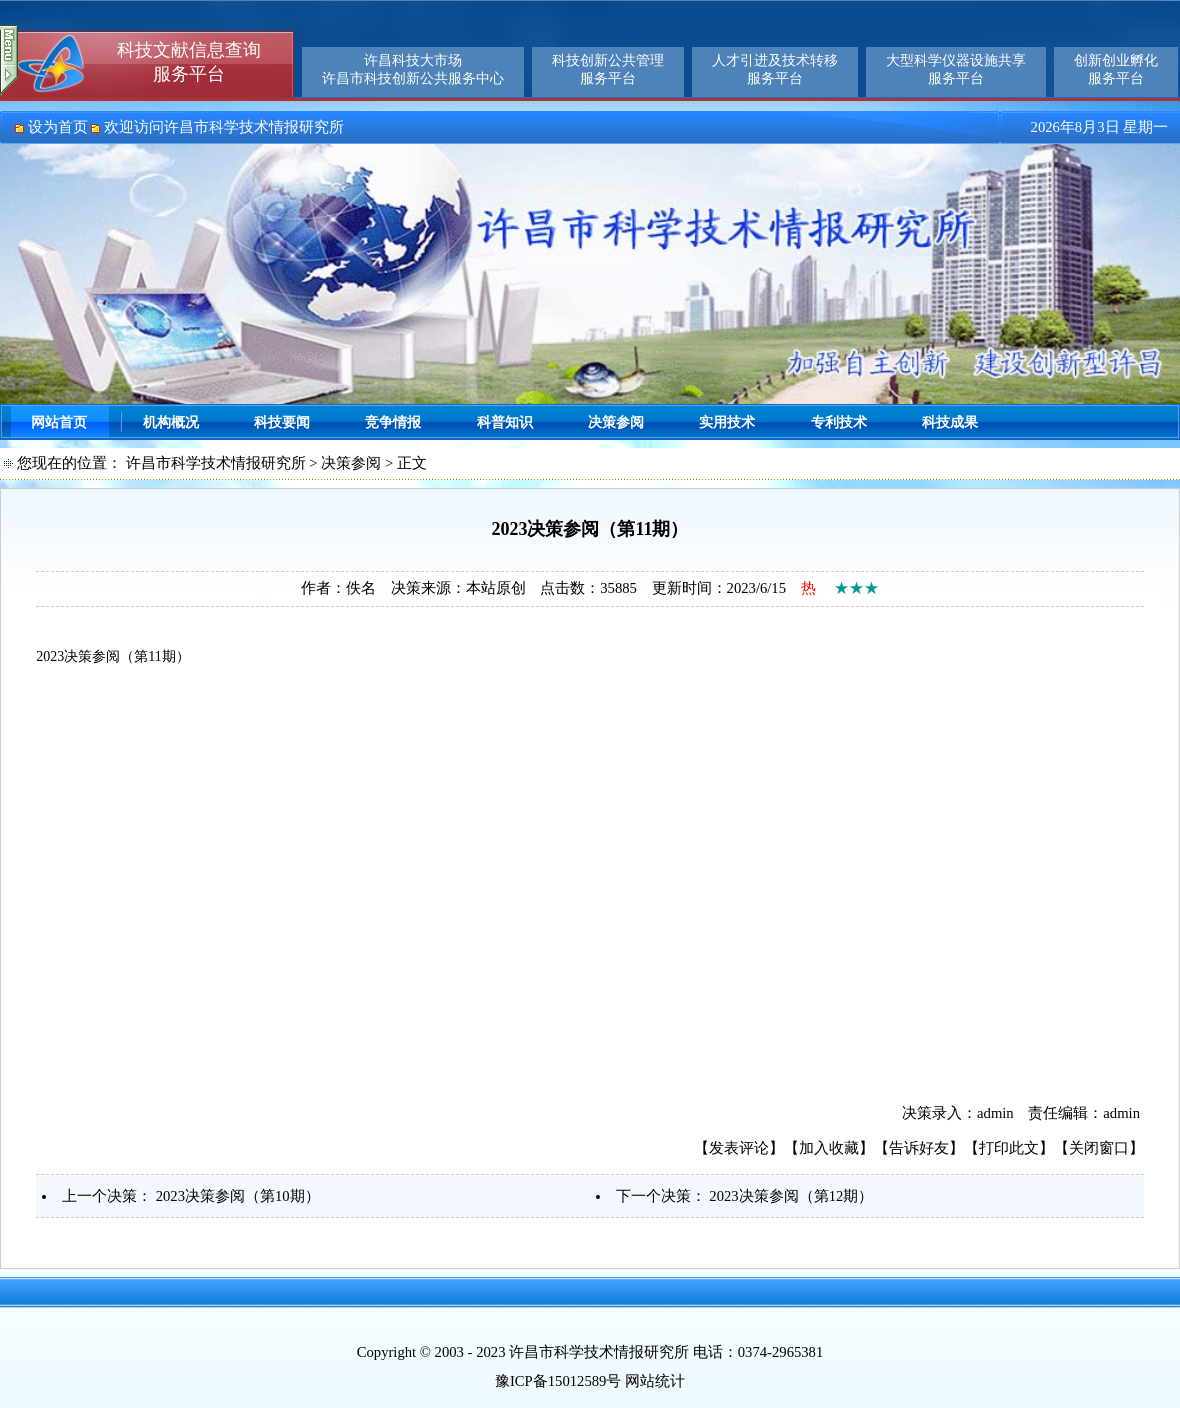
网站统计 (655, 1381)
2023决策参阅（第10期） (238, 1196)
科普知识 (505, 422)
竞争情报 (393, 422)
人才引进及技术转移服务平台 (775, 69)
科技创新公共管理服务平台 (608, 69)
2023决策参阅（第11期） (112, 656)
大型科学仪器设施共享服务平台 (956, 69)
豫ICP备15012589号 (558, 1381)
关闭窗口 (1099, 1148)
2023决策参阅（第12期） (791, 1196)
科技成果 (950, 422)
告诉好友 (919, 1148)
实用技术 (727, 422)
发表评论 (739, 1148)
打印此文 (1009, 1148)
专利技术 (839, 422)
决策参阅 (616, 422)
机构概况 (171, 422)
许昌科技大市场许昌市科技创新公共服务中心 (413, 69)
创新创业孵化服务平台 (1116, 69)
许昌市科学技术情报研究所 (216, 463)
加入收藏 (829, 1148)
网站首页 (59, 422)
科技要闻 (282, 422)
